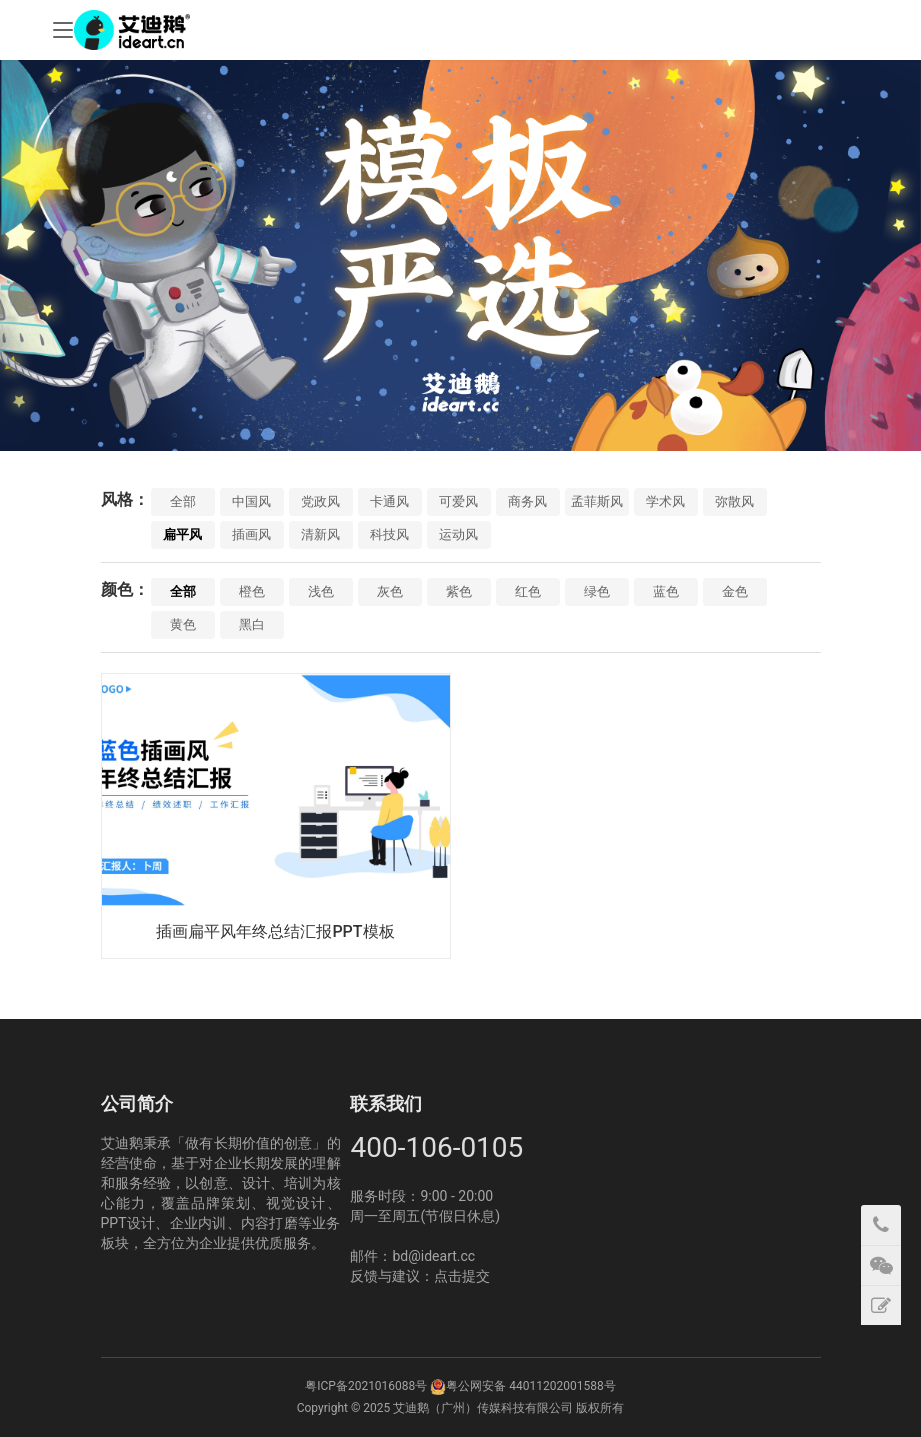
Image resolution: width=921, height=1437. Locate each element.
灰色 (390, 591)
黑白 (252, 624)
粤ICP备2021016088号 (366, 1386)
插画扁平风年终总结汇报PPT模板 (275, 931)
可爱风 (458, 501)
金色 (735, 591)
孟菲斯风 (597, 501)
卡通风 (389, 501)
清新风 (320, 534)
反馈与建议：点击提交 (420, 1276)
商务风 (527, 501)
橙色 (252, 591)
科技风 (389, 534)
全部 (183, 501)
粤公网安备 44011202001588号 (530, 1386)
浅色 (321, 591)
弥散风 (734, 501)
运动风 (458, 534)
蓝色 (666, 591)
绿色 (597, 591)
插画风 (251, 534)
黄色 (183, 624)
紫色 (459, 591)
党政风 (320, 501)
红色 (528, 591)
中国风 (251, 501)
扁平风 (182, 534)
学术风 (665, 501)
